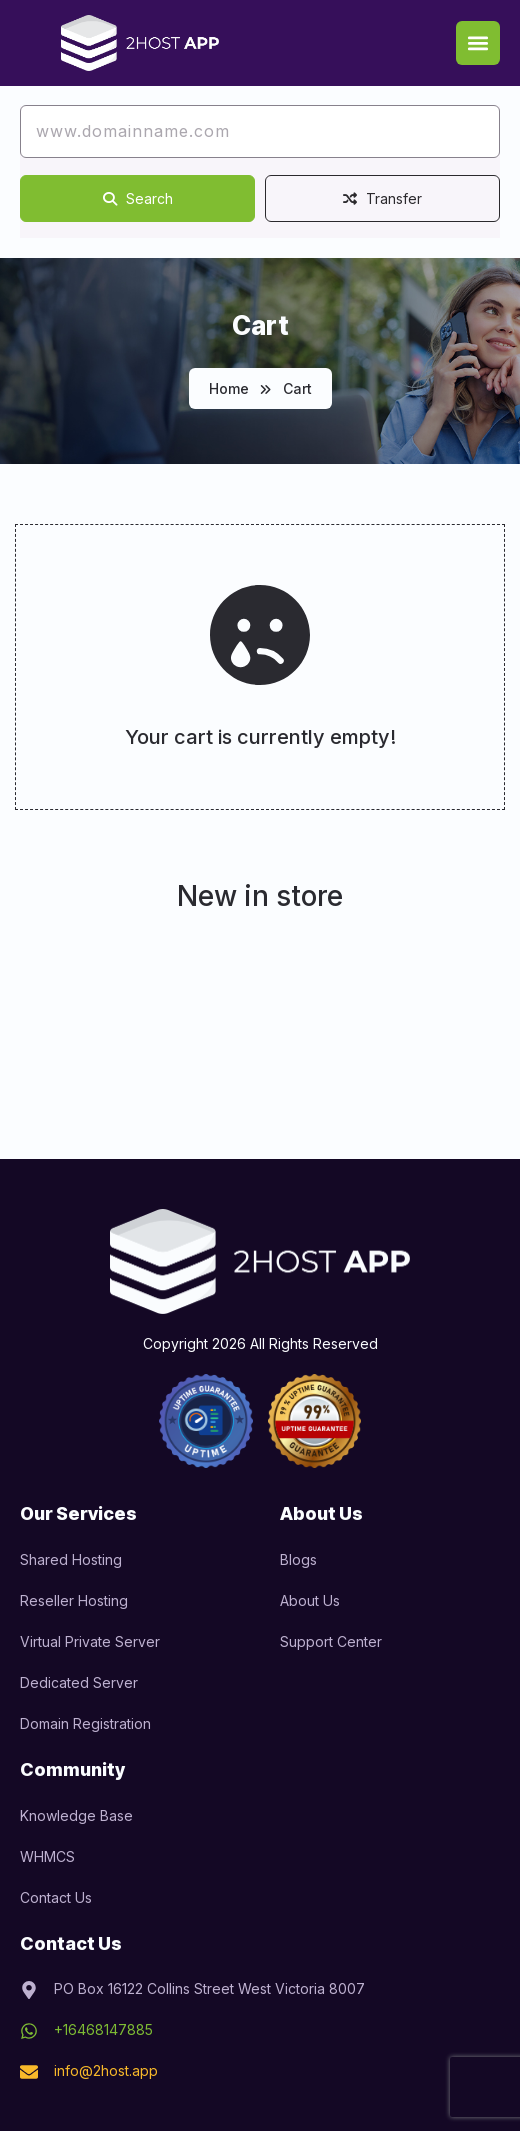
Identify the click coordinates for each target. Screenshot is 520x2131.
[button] (478, 43)
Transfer (382, 198)
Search (138, 198)
